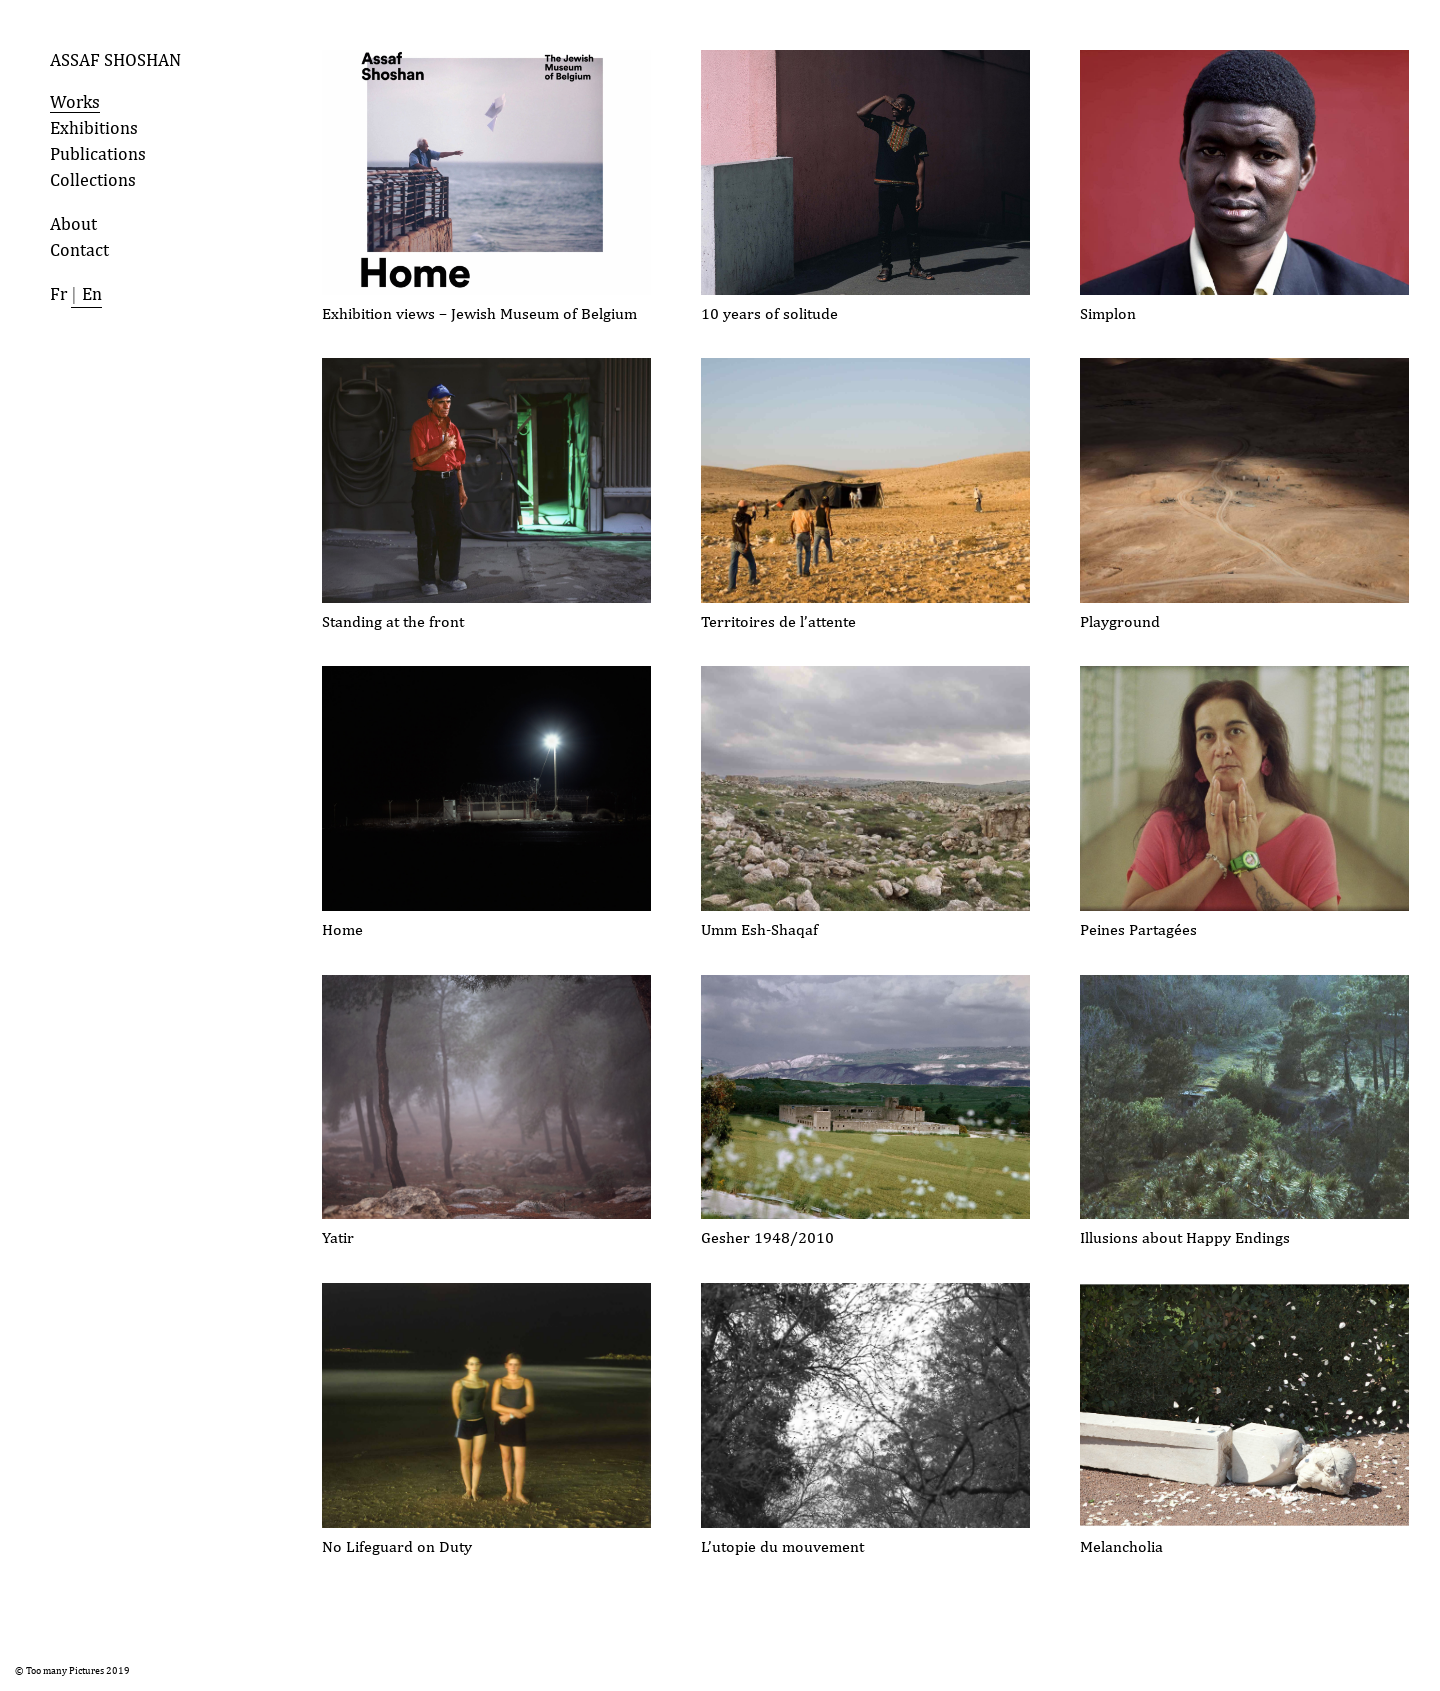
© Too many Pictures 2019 (72, 1670)
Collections (93, 179)
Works (75, 101)
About (73, 223)
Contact (79, 249)
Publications (98, 153)
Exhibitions (94, 127)
